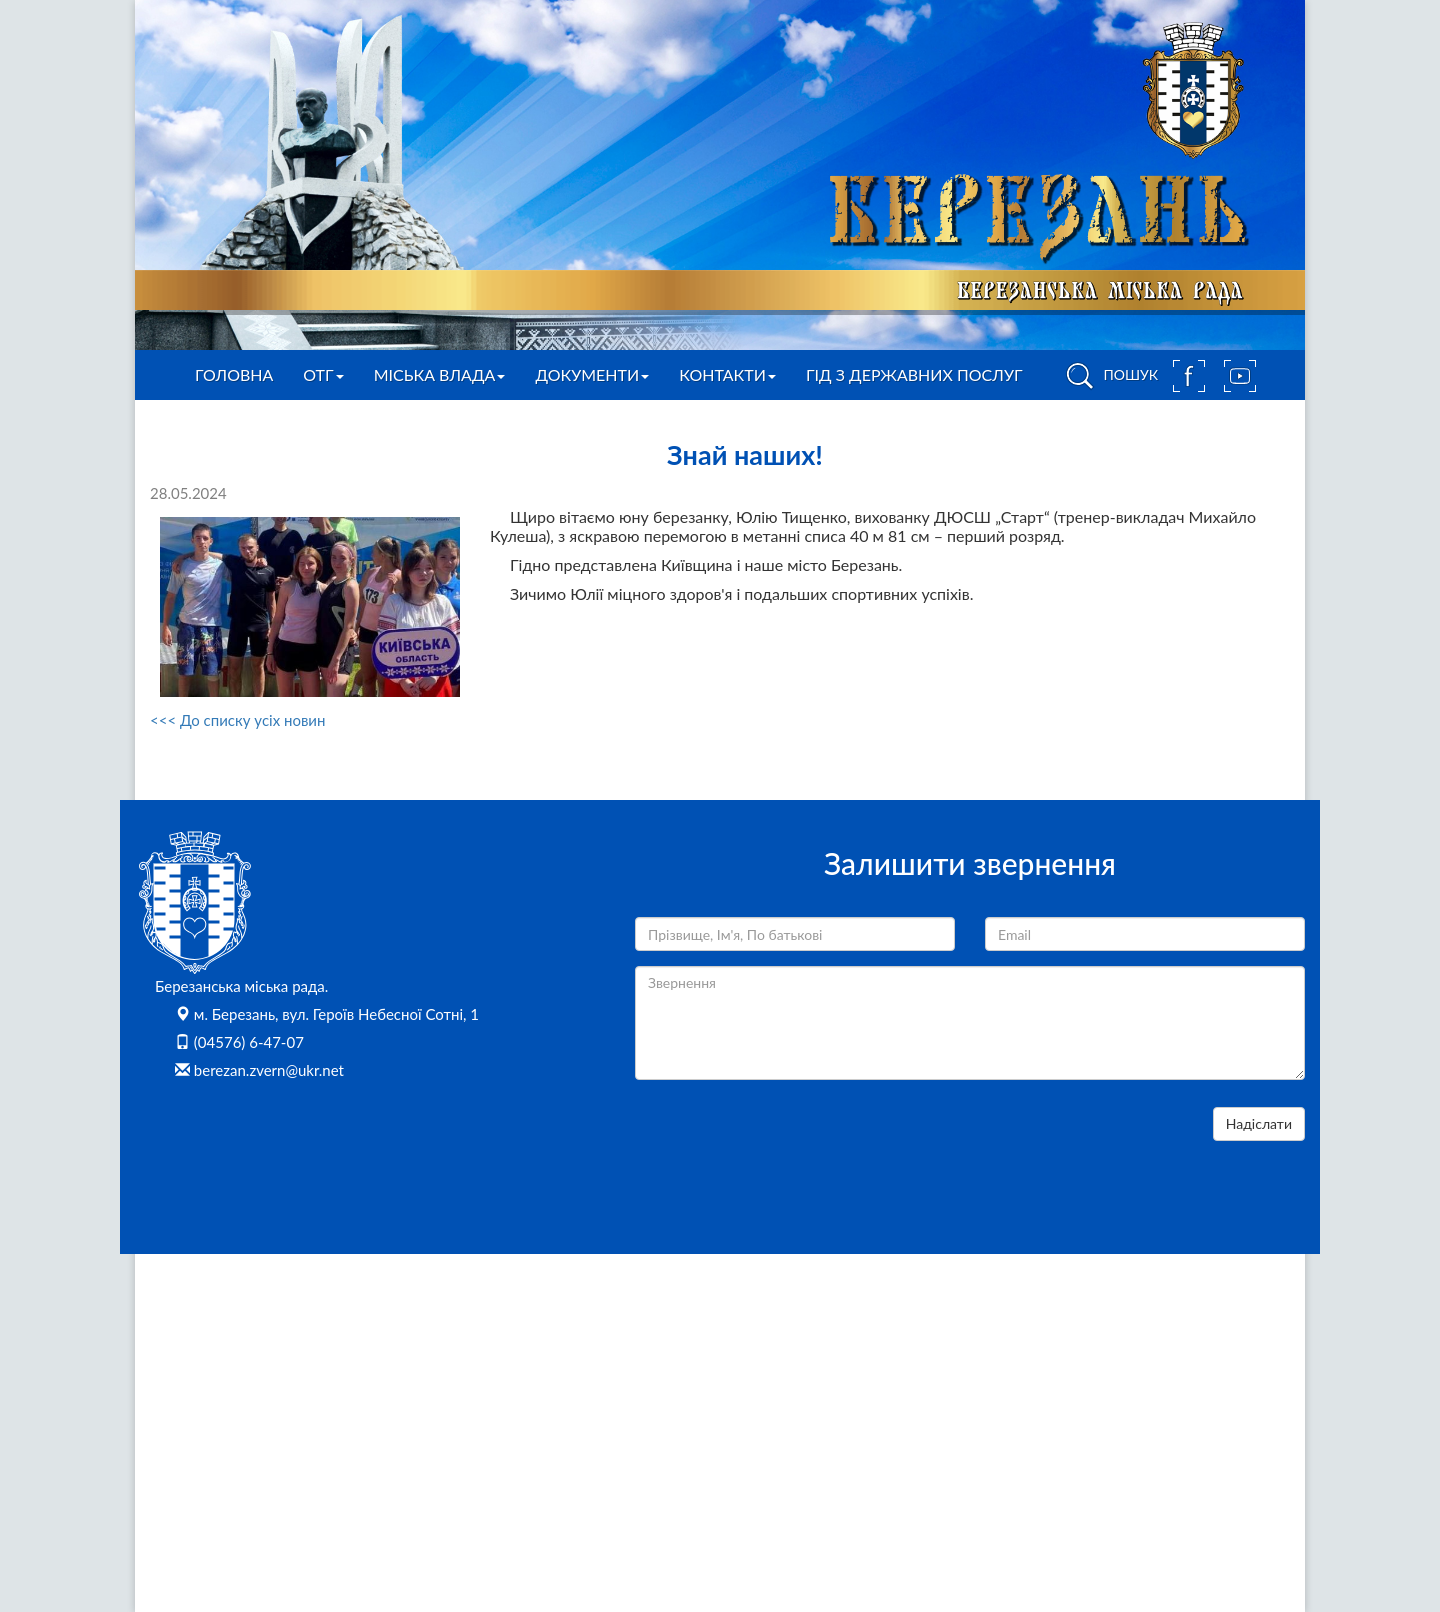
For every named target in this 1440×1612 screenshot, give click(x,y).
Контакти (727, 374)
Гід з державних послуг (914, 374)
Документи (592, 374)
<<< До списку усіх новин (237, 720)
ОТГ (323, 374)
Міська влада (440, 374)
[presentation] (787, 1146)
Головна (234, 374)
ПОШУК (1109, 376)
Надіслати (1259, 1123)
